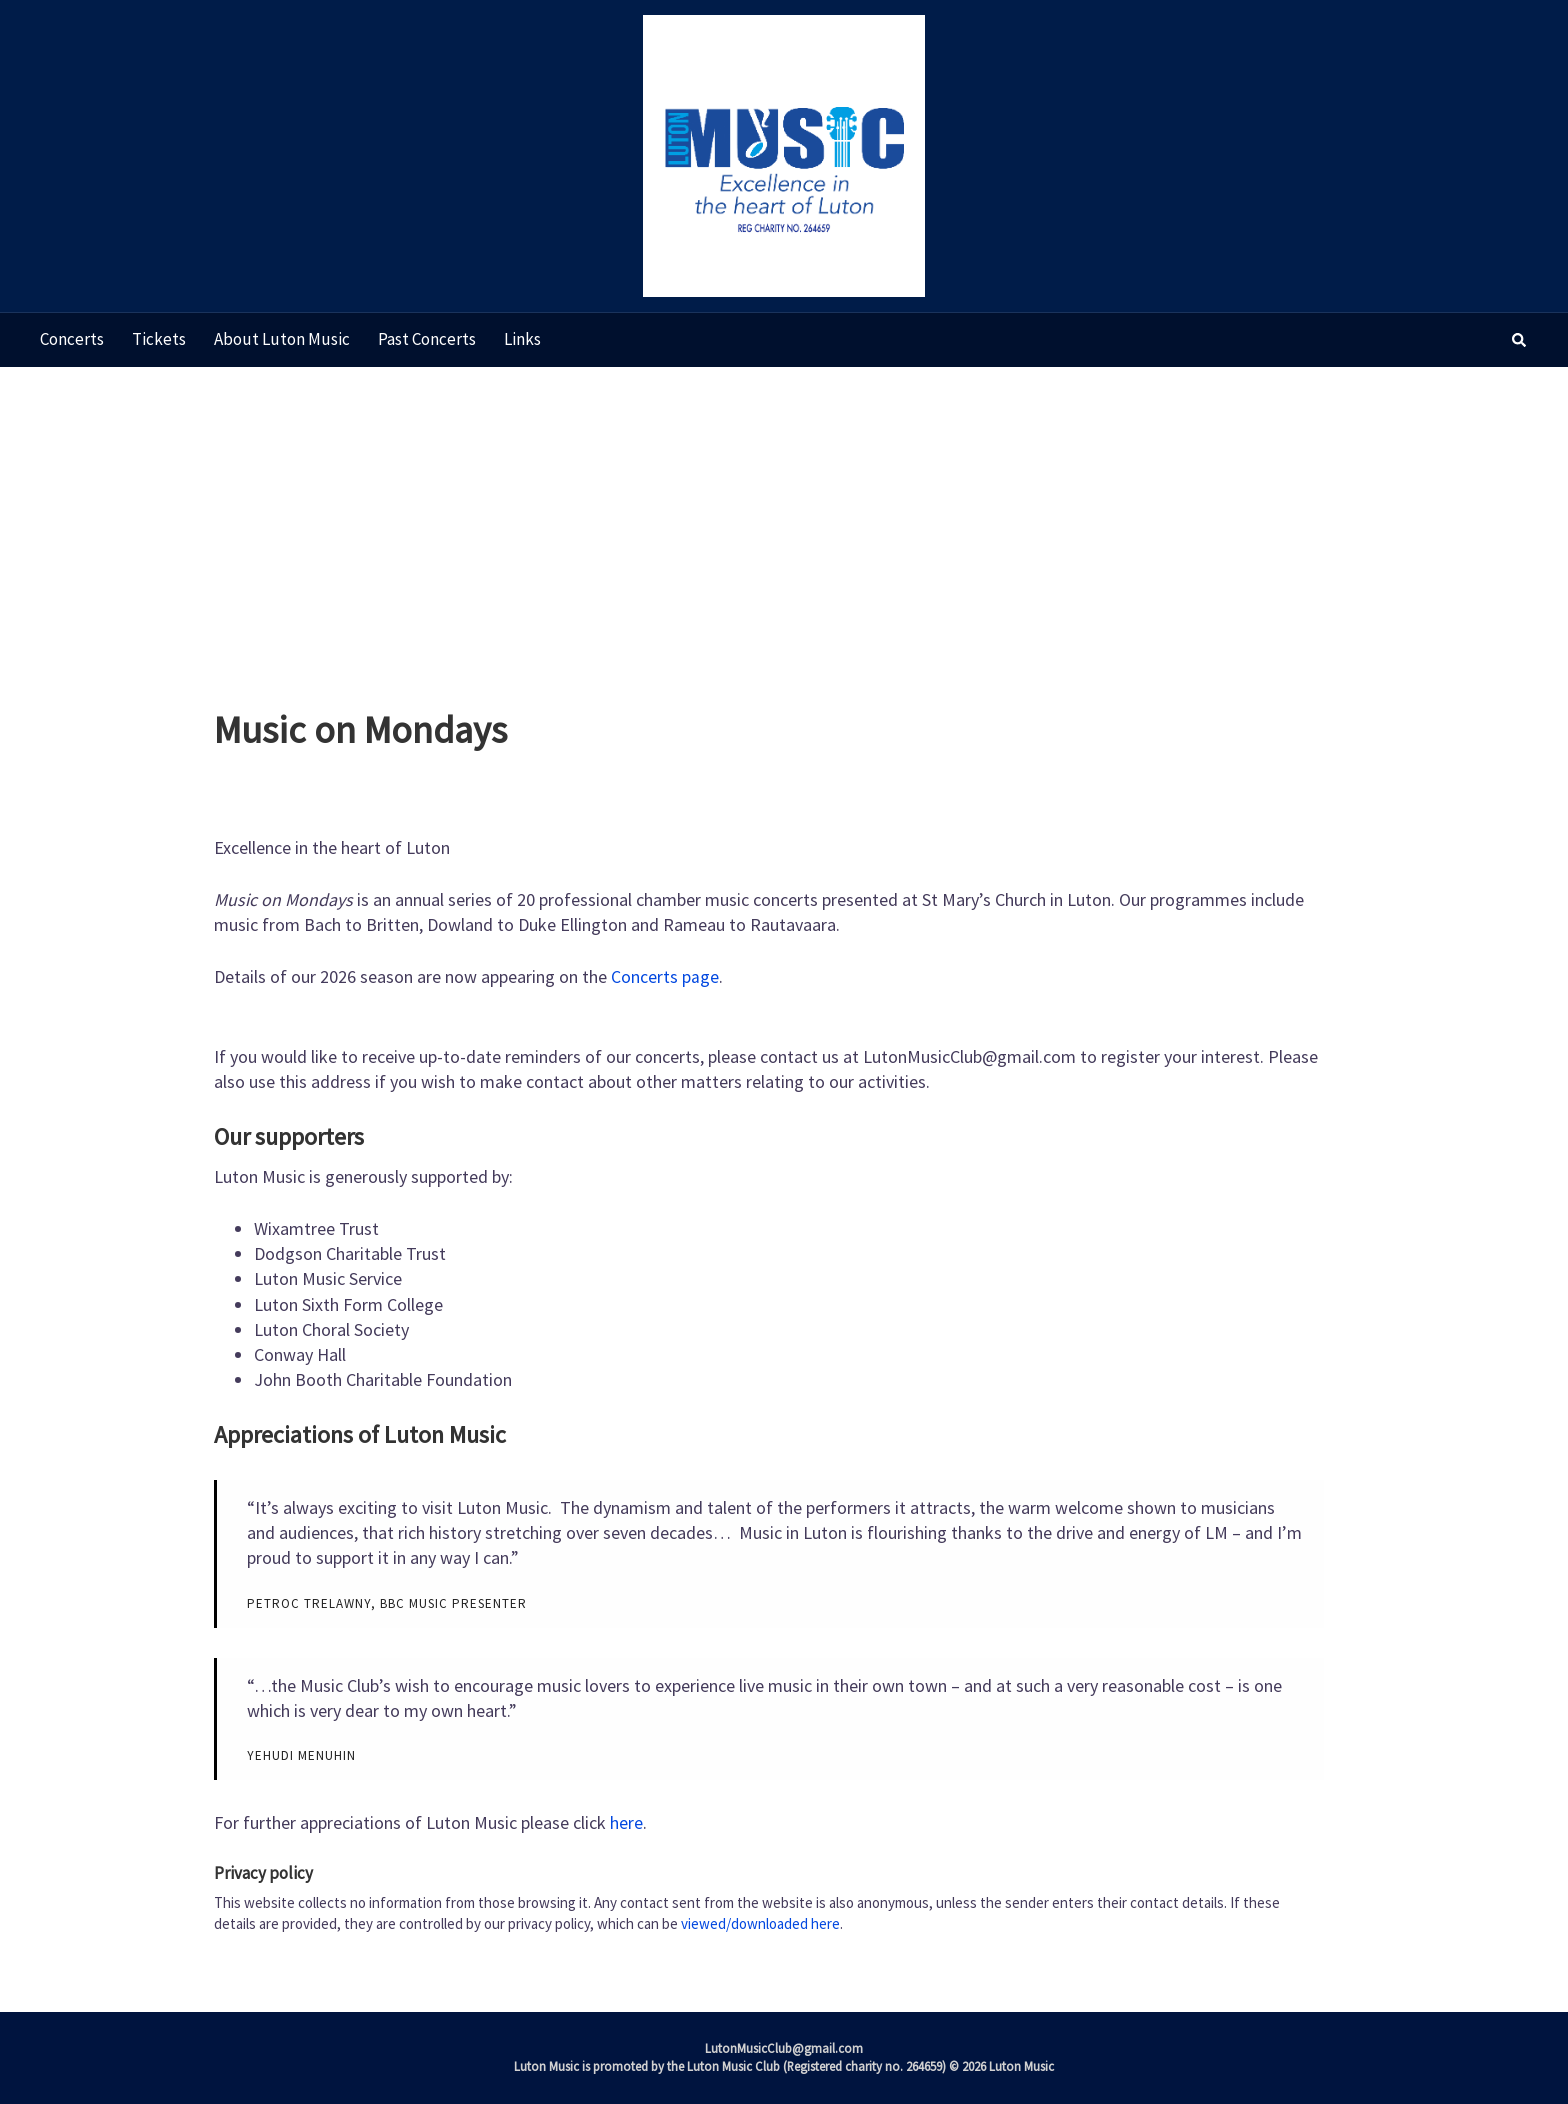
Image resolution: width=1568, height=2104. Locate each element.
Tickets (159, 339)
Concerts (72, 339)
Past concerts (427, 339)
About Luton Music (282, 339)
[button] (1520, 340)
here (626, 1822)
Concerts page (665, 976)
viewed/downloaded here (760, 1922)
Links (522, 339)
